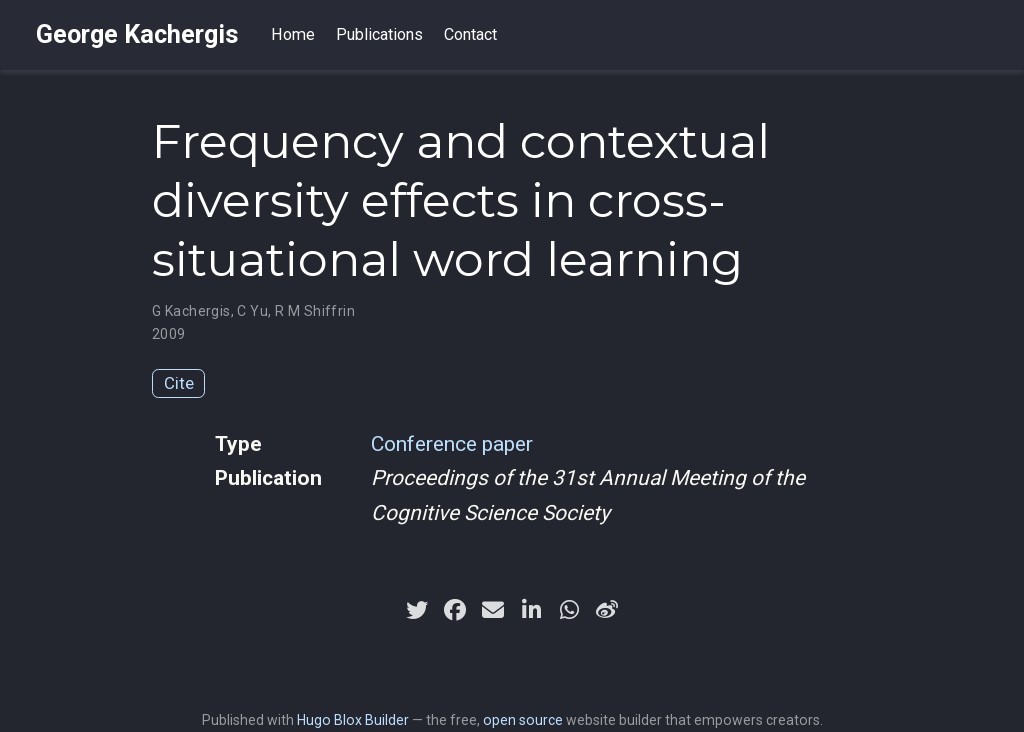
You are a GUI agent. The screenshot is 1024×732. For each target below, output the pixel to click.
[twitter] (417, 610)
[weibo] (607, 610)
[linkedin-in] (531, 610)
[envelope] (493, 610)
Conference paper (452, 444)
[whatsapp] (569, 610)
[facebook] (455, 610)
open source (523, 720)
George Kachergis (137, 34)
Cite (179, 383)
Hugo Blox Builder (353, 720)
